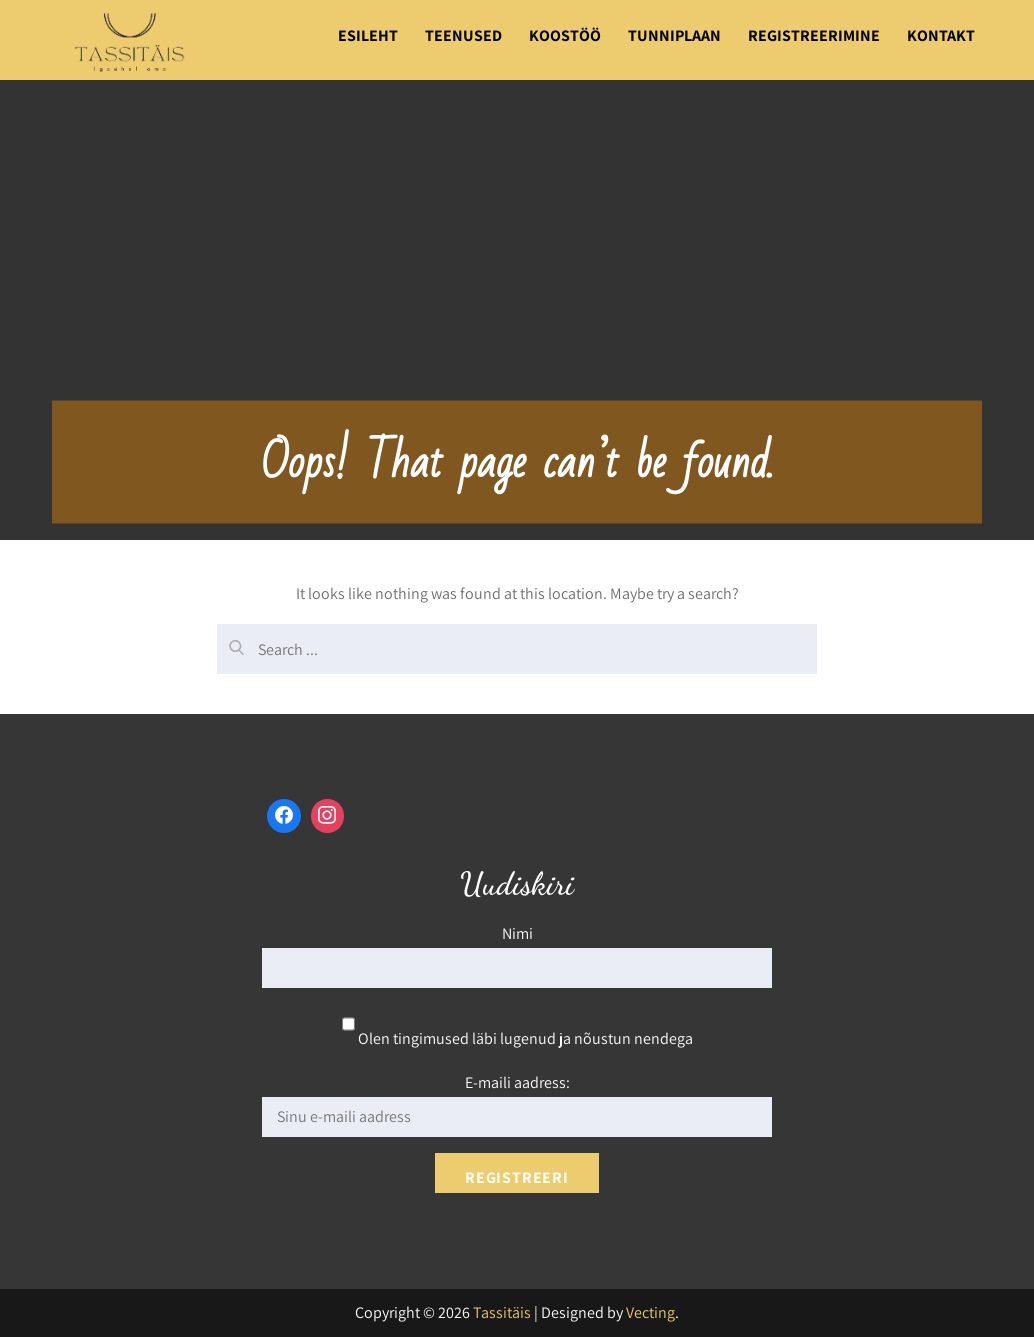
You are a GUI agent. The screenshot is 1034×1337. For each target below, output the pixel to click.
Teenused (463, 35)
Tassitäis (502, 1312)
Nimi (517, 933)
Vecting (650, 1312)
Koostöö (565, 35)
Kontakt (941, 35)
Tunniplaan (674, 35)
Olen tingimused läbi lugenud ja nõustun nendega (517, 1038)
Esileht (368, 35)
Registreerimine (814, 35)
